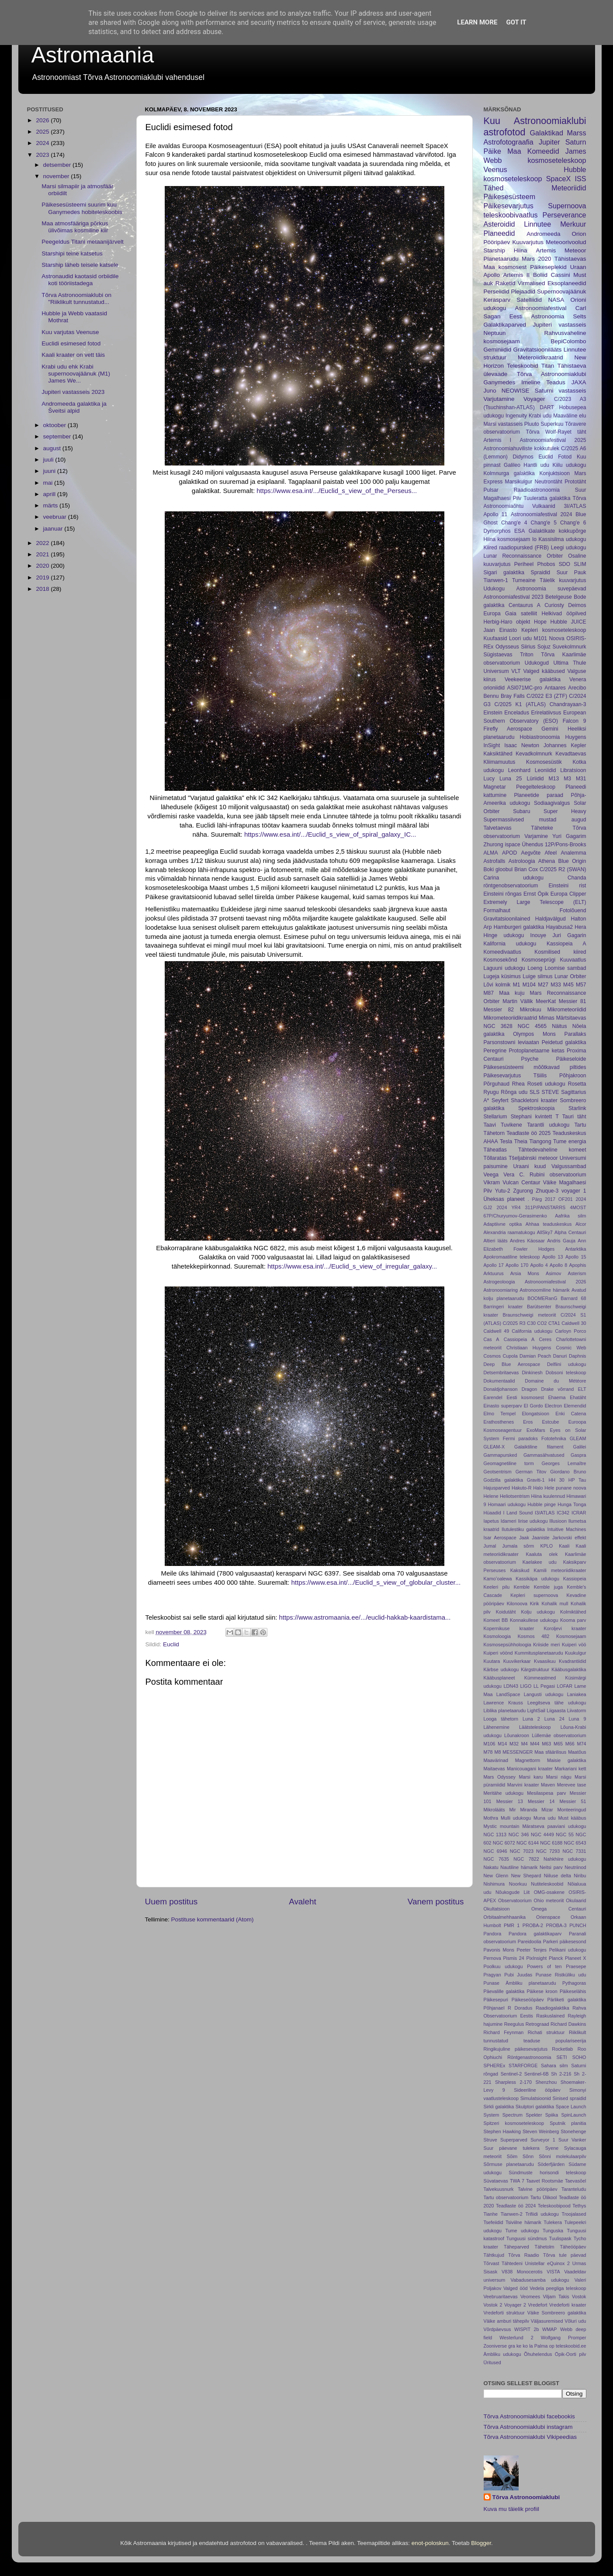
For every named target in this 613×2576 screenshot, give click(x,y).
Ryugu (491, 1092)
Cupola (510, 1356)
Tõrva (533, 432)
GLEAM (578, 1438)
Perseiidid (496, 291)
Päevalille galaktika (504, 1991)
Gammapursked (500, 1455)
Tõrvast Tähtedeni (503, 2263)
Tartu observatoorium (506, 2197)
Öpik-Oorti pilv (570, 2354)
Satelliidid (529, 300)
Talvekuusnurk (499, 2189)
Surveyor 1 (542, 2139)
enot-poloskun (430, 2543)
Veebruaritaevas (501, 2296)
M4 (524, 1743)
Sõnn (528, 2156)
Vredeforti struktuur (504, 2312)
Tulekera (553, 2222)
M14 (502, 1743)
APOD (509, 853)
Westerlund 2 (516, 2337)
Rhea (518, 1084)
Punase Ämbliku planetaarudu (520, 1983)
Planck (556, 1958)
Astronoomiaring (501, 1290)
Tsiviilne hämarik (523, 2222)
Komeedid (543, 151)
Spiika (551, 2114)
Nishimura (494, 1883)
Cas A (491, 1339)
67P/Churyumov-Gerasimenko (515, 1215)
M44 (534, 1743)
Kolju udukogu (538, 1611)
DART (547, 407)
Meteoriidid (568, 188)
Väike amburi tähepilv (507, 2321)
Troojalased (574, 2214)
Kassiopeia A (566, 944)
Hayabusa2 (559, 927)
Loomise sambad (565, 968)
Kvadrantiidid (572, 1661)
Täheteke (542, 828)
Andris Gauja (561, 1240)
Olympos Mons (534, 1034)
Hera (580, 927)
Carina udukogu (514, 878)
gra (511, 2345)
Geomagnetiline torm (509, 1463)
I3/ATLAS (544, 1512)
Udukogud (537, 663)
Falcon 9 (574, 721)
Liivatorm (576, 1710)
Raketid (505, 283)
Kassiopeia (574, 1578)
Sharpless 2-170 (513, 2082)
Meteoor (575, 250)
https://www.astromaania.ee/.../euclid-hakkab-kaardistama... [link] (365, 1617)
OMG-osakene (549, 1892)
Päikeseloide (571, 1059)
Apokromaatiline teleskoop (512, 1256)
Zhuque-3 (547, 1191)
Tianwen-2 (512, 2214)
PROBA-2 (533, 1925)
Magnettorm (527, 1760)
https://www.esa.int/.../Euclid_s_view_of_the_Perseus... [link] (336, 490)
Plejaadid (523, 291)
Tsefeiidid (493, 2222)
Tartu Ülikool (543, 2197)
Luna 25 (510, 779)
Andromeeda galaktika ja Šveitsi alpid (74, 407)
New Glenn (496, 1875)
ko (525, 2345)
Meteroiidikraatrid (540, 357)
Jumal (490, 1545)
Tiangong (540, 1141)
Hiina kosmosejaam (507, 539)
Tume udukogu (522, 2230)
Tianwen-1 (496, 580)
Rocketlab (562, 2049)
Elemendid (575, 1405)
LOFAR (564, 1686)
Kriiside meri (546, 1644)
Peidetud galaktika (564, 1042)
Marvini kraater (523, 1784)
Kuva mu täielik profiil (512, 2509)
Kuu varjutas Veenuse (70, 332)
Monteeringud (572, 1809)
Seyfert (500, 1100)
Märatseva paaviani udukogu (554, 1826)
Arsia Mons (524, 1273)
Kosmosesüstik (544, 762)
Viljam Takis (556, 2296)
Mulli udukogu (516, 1818)
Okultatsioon (497, 1908)
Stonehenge (573, 2131)
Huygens (575, 737)
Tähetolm (544, 2246)
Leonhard (519, 770)
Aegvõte (531, 853)
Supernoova (567, 206)
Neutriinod (575, 1867)
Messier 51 (572, 1801)
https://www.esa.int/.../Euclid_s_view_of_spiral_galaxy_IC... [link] (330, 834)
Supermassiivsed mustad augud (535, 820)
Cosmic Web (571, 1347)
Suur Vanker (572, 2139)
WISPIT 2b (526, 2329)
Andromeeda (543, 234)
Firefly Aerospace (508, 729)
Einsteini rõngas (503, 894)
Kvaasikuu (545, 1661)
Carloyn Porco (570, 1331)
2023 (43, 155)
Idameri (508, 1521)
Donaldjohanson (501, 1389)
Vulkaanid (543, 506)
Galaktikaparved (505, 324)
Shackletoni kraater (534, 1100)
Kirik (534, 1603)
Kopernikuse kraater (509, 1628)
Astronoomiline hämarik (545, 1290)
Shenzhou (546, 2082)
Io (534, 539)
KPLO (546, 1545)
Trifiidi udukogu (541, 2214)
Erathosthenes (499, 1421)
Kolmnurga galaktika (509, 473)
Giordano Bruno (568, 1471)
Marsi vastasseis (503, 424)
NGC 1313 (495, 1834)
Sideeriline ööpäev (537, 2090)
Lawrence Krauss (503, 1702)
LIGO (526, 1686)
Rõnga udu (514, 1092)
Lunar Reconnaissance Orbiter (523, 556)
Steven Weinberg (541, 2131)
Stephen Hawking (502, 2131)
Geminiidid (498, 349)
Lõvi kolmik (497, 985)
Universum (496, 671)
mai (49, 482)
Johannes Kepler (565, 745)
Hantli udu (536, 465)
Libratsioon (573, 770)
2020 (43, 565)
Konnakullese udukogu (534, 1620)
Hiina (520, 250)
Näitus (559, 1026)
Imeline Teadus (543, 382)
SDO (564, 564)
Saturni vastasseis (560, 390)
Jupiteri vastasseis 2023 (73, 392)
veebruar (55, 517)
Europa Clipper (568, 894)
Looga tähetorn (501, 1718)
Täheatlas (495, 1150)
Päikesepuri (496, 1999)
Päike (493, 151)
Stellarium (495, 1117)
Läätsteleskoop (535, 1727)
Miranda (528, 1809)
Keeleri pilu (497, 1587)
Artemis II (516, 275)
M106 (489, 1743)
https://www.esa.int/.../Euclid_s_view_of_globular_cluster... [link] (376, 1582)
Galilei (579, 1446)
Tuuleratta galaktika (546, 498)
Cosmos (492, 1356)
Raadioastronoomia (537, 490)
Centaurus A (524, 605)
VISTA (553, 2271)
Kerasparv (497, 300)
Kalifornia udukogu (510, 944)
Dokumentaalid (499, 1380)
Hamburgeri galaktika (519, 927)
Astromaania (92, 55)
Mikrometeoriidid (566, 1010)
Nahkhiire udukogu (565, 1859)
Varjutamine (499, 399)
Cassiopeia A (519, 1339)
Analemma (573, 853)
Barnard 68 (573, 1298)
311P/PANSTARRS (545, 1207)
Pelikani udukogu (567, 1949)
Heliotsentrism (515, 1496)
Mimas (546, 1018)
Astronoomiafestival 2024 (541, 514)
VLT (515, 671)
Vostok (579, 2296)
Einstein (493, 713)
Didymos (523, 457)
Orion (578, 234)
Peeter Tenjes (532, 1949)
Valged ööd (515, 2288)
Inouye (538, 935)
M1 (516, 985)
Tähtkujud (494, 2255)
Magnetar (495, 787)
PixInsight (536, 1958)
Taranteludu (573, 2189)
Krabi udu (540, 416)
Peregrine (495, 1051)
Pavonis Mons (499, 1949)
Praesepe (576, 1966)
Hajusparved (497, 1487)
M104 (529, 985)
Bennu (491, 696)
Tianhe (491, 2214)
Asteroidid (499, 224)
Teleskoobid (522, 365)
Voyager (534, 399)
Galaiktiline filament (539, 1446)
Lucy (489, 779)
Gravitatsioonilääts (537, 349)
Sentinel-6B (536, 2073)
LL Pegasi (544, 1686)
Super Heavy (565, 811)
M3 (567, 779)
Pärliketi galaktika (566, 1999)
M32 (514, 1743)
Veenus (495, 169)
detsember (58, 165)
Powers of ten (544, 1966)
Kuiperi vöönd (498, 1652)
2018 (43, 589)
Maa (514, 151)
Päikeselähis (573, 1991)
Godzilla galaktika (503, 1480)
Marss (576, 133)
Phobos (546, 564)
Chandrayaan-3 (568, 704)
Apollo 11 (496, 514)
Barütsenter (539, 1306)
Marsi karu (531, 1776)
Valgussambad (568, 1166)
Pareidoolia (529, 1941)
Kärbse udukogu (501, 1669)
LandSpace (508, 1694)
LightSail (536, 1710)
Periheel (524, 564)
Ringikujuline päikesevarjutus (516, 2049)
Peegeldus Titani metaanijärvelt (83, 241)
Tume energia (569, 1141)
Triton (526, 655)
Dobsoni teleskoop (566, 1372)
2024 (43, 143)
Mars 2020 (536, 258)
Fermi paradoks (520, 1438)
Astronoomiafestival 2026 (555, 1281)
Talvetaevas (498, 828)
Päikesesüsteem (510, 196)
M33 (556, 985)
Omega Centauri (558, 1908)
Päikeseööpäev (528, 1999)
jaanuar (54, 528)
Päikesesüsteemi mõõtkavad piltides (535, 1067)
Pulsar (491, 490)
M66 (570, 1743)
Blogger (481, 2543)
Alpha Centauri (570, 1232)
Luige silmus (537, 976)
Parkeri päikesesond (564, 1941)
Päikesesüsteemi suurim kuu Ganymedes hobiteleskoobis (82, 208)
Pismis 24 (513, 1958)
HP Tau (577, 1480)
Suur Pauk (571, 572)
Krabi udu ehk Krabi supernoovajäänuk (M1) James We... (76, 373)
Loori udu (520, 638)
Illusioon (558, 1521)
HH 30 (556, 1480)
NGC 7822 (526, 1859)
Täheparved (516, 2246)
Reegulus (514, 2024)
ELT (582, 1389)
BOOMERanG (542, 1298)
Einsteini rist (567, 886)
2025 (43, 131)
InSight (492, 745)
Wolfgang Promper (563, 2337)
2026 (43, 120)
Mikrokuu (530, 1010)
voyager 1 (573, 1191)
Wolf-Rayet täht (565, 432)
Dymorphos (497, 531)
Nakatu (491, 1867)
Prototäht (575, 482)
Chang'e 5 (543, 523)
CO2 (542, 1323)
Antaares (555, 688)
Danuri (560, 1356)
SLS (535, 1092)
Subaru (521, 811)
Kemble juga (548, 1587)
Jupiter (549, 142)
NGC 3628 (498, 1026)
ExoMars (535, 1430)
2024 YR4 (508, 1207)
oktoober (55, 425)
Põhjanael (494, 2007)
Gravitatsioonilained (507, 919)
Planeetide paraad (539, 795)
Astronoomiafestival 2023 (514, 597)
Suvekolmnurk (569, 647)
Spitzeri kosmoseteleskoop (514, 2123)
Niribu (580, 1875)
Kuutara (492, 1661)
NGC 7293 (548, 1851)
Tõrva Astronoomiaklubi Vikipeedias (530, 2437)
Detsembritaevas (501, 1372)
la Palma (538, 2345)
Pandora (493, 1933)
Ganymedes (500, 382)
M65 (558, 1743)
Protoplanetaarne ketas (536, 1051)
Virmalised (531, 283)
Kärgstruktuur (535, 1669)
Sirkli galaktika (499, 2106)
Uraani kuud (529, 1166)
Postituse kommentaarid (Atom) (212, 1919)
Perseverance (564, 215)
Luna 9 (577, 1718)
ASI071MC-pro (524, 688)
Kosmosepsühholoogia (507, 1644)
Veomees (530, 2296)
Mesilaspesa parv (546, 1793)
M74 (581, 1743)
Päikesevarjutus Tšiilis (515, 1075)
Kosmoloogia (497, 1636)
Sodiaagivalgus (552, 803)
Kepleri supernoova (534, 1595)
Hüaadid (492, 1512)
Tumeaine (524, 580)
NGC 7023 (521, 1851)
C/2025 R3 (514, 1323)
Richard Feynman (504, 2032)
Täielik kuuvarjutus (563, 580)
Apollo (492, 275)
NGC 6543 (575, 1842)
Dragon (529, 1389)
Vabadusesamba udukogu (540, 2280)
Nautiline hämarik (518, 1867)
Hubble (558, 622)
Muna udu (544, 1818)
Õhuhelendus (538, 2354)
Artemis (546, 250)
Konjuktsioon (554, 473)
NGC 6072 (504, 1842)
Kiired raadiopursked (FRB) (516, 548)
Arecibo (577, 688)
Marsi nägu (558, 1776)
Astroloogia (522, 861)
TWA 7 (517, 2180)
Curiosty (554, 605)
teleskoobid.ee (571, 2345)
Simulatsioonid (535, 2098)
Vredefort (537, 2304)
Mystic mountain (501, 1826)
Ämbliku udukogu (502, 2354)
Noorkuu (518, 1883)
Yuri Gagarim (569, 836)
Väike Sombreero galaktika (556, 2312)
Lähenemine (496, 1727)
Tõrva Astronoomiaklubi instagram (528, 2427)
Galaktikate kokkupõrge (557, 531)
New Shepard (526, 1875)
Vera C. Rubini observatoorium (544, 1175)
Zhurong (493, 844)
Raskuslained (550, 2015)
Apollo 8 (558, 1265)
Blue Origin (572, 861)
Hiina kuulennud (548, 1496)
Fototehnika (553, 1438)
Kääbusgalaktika (568, 1669)
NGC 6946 (495, 1851)
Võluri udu (575, 2321)
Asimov (553, 1273)
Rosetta (577, 1084)
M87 (489, 993)
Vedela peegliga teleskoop (558, 2288)
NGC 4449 (542, 1834)
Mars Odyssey (500, 1776)
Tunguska (553, 2230)
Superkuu (552, 424)
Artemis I (498, 440)
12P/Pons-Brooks (565, 844)
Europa (492, 613)
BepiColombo (568, 341)
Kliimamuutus (500, 762)
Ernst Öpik (536, 894)
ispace (512, 844)
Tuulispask (560, 2238)
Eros (528, 1421)
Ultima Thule (569, 663)
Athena (546, 861)
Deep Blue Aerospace (512, 1364)
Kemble (522, 1587)
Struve (490, 2139)
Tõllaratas (495, 1158)
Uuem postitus (171, 1901)
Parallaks (575, 1034)
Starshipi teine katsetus (72, 253)
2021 (43, 554)
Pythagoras (574, 1983)
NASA (556, 300)
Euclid (171, 1644)
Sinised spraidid (569, 2098)
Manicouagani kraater (530, 1768)
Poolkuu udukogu (503, 1966)
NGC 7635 (496, 1859)
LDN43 (510, 1686)
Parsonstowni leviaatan (511, 1042)
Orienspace (548, 1917)
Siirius (528, 647)
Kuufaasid (495, 638)
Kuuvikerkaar (517, 1661)
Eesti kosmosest (525, 1397)
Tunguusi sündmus (526, 2238)
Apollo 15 (575, 1256)
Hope (540, 622)
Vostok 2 (493, 2304)
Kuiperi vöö (574, 1644)
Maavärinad (496, 1760)
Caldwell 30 (573, 1323)
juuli (49, 459)
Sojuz (544, 647)
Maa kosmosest (505, 267)
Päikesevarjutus (508, 206)
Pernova (492, 1958)
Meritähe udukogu (504, 1793)
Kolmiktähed (573, 1611)
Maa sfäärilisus (550, 1752)
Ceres (545, 1339)
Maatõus (577, 1752)
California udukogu (532, 1331)
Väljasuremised (547, 2321)
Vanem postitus (436, 1901)
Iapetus (491, 1521)
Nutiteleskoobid (547, 1883)
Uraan (578, 267)
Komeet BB (496, 1620)
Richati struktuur (546, 2032)
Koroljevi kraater (565, 1628)
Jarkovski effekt (569, 1537)
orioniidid (494, 688)
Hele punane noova (565, 1487)
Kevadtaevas (570, 754)
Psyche (530, 1059)
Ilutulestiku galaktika (523, 1529)
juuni (50, 471)
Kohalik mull (554, 1603)
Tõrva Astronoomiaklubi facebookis (529, 2416)
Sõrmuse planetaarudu (509, 2164)
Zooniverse (495, 2345)
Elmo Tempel (500, 1413)
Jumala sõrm (518, 1545)
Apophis (577, 1265)
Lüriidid (535, 779)
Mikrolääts (494, 1809)
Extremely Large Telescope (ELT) (535, 902)
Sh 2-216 (561, 2073)
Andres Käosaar (527, 1240)
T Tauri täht (571, 1117)
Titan (547, 365)
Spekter (534, 2114)
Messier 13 (509, 1801)
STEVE (550, 1092)
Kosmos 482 (534, 1636)
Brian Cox (526, 869)
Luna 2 (531, 1718)
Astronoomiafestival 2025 (552, 440)
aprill (50, 494)
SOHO (579, 2057)
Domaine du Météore (555, 1380)
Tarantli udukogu (548, 1125)
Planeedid (499, 233)
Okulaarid (576, 1900)
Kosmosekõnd (500, 960)
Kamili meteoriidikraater (560, 1570)
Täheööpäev (573, 2246)
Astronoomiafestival (541, 308)
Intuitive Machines (566, 1529)
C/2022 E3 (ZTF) (546, 696)
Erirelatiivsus (546, 713)
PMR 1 (511, 1925)
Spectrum (512, 2114)
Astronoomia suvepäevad (551, 589)
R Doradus (520, 2007)
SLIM (580, 564)
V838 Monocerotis (522, 2271)
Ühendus (533, 844)
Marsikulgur (519, 482)
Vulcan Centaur (521, 1182)
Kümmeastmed (540, 1677)
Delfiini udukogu (566, 1364)
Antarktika (575, 1249)
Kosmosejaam (571, 1636)
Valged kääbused (544, 671)
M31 (581, 779)
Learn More (477, 22)
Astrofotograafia (508, 142)
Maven (548, 1784)
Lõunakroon (516, 1735)
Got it (516, 22)
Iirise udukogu (533, 1521)
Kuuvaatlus (573, 960)
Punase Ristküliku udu (561, 1974)
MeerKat (546, 1001)
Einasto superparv (503, 1405)
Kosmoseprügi (539, 960)
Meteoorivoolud (566, 242)
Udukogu (494, 589)
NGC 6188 (551, 1842)
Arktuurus (494, 1273)
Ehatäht (578, 1397)
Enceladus (516, 713)
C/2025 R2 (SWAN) (563, 869)
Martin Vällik (517, 1001)
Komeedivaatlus (502, 952)
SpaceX (558, 179)
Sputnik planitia (568, 2123)
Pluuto (531, 424)
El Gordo (533, 1405)
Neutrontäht (548, 482)
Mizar (547, 1809)
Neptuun (495, 333)
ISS (580, 179)
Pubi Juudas (518, 1974)
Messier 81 (572, 1001)
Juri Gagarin (569, 935)
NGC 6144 (527, 1842)
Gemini (549, 729)
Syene (552, 2148)
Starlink (577, 1108)
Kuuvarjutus (528, 242)
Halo (538, 1487)
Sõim (512, 2156)
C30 (531, 1323)
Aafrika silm (570, 1215)
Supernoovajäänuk (561, 291)
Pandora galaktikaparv (535, 1933)
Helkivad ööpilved (563, 613)
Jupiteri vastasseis (559, 324)
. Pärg (535, 1199)
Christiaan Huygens (528, 1347)
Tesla (506, 1141)
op (551, 2345)
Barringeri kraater (503, 1306)
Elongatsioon (535, 1413)
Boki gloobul (498, 869)
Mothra (491, 1818)
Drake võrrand (557, 1389)
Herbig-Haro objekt (507, 622)
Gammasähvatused (544, 1455)
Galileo (512, 465)
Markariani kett (570, 1768)
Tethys (579, 2205)
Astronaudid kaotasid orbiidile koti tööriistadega (80, 279)
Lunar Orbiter (570, 976)
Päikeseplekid (548, 267)
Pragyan (492, 1974)
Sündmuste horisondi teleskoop (547, 2172)
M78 (488, 1752)
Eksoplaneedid (566, 283)
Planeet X (575, 1958)
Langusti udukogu (544, 1694)
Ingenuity (516, 416)
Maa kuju (511, 993)
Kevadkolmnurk (534, 754)
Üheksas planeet (504, 1199)
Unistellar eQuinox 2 (547, 2263)
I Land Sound (518, 1512)
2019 (43, 577)
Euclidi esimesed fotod (71, 343)
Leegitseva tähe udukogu (556, 1702)
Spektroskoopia (536, 1108)
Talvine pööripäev (538, 2189)
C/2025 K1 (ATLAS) (520, 704)
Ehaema (556, 1397)
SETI (562, 2057)
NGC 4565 (532, 1026)
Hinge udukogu (504, 935)
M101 (540, 638)
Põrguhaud (496, 1084)
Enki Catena (570, 1413)
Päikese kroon (541, 1991)
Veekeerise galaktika (533, 679)
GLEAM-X (494, 1446)
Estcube (550, 1421)
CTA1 (554, 1323)
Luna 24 (554, 1718)
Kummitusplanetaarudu (539, 1652)
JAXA (578, 382)
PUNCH (577, 1925)
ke (518, 2345)
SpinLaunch (573, 2114)
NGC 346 (519, 1834)
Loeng (534, 968)
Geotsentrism (498, 1471)
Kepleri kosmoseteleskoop (553, 630)
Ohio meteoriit (549, 1900)
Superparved (513, 2139)
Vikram (492, 1182)
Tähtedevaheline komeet (552, 1150)
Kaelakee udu (540, 1562)
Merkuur (573, 224)
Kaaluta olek (542, 1554)
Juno (490, 390)
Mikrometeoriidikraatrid (510, 1018)
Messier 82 (499, 1010)
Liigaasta (556, 1710)
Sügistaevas (498, 655)
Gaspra (578, 1455)
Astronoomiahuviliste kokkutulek (521, 448)
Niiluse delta (557, 1875)
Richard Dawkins (568, 2024)
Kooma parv (573, 1620)
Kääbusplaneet (499, 1677)
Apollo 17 (494, 1265)
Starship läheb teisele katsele (80, 265)
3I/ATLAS (575, 506)
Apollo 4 (539, 1265)
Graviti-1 (536, 1480)
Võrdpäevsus (497, 2329)
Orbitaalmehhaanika (505, 1917)
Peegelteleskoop (535, 787)
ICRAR (578, 1512)
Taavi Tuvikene (503, 1125)
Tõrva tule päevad (564, 2255)
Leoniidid (545, 770)
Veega (491, 1175)
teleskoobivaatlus (511, 215)
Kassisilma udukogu (562, 539)
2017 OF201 (559, 1199)
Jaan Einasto (500, 630)
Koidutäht (506, 1611)
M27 (543, 985)
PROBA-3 (556, 1925)
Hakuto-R (522, 1487)
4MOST (578, 1207)
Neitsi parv (551, 1867)
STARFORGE (523, 2065)
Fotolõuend (573, 910)
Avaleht (302, 1901)
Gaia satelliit (521, 613)
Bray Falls (513, 696)
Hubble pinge (541, 1504)
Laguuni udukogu (504, 968)
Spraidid (541, 572)
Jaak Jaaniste (534, 1537)
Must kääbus (572, 1818)
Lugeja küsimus (502, 976)
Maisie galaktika (566, 1760)
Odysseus (507, 647)
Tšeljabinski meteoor (533, 1158)
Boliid (540, 275)
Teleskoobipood (554, 2205)
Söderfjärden (551, 2164)
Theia (520, 1141)
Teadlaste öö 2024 (516, 2205)
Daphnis (577, 1356)
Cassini (560, 275)
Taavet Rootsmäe (544, 2180)
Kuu (492, 120)
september (58, 436)
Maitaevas (494, 1768)
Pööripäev (497, 242)
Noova (557, 638)
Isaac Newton (521, 745)
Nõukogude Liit (512, 1892)
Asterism (577, 1273)
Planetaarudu (501, 258)
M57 (581, 985)
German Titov (531, 1471)
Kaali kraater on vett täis (73, 355)
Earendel (493, 1397)
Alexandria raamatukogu (509, 1232)
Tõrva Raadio (523, 2255)
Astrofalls (495, 861)
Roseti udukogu (546, 1084)
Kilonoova (517, 1603)
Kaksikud (520, 1570)
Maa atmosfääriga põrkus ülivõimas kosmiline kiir (75, 227)
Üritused (492, 2362)
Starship (495, 250)
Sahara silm (554, 2065)
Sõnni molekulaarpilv (562, 2156)
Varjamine (536, 836)
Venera (577, 679)
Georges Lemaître (564, 1463)
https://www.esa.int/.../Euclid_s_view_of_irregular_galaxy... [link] (352, 1266)
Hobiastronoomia (540, 737)
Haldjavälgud (550, 919)
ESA (519, 531)
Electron (553, 1405)
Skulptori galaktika (535, 2106)
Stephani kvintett (531, 1117)
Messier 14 (541, 1801)
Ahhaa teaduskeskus (549, 1224)
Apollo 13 (552, 1256)
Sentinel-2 (511, 2073)
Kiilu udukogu (569, 465)
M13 (554, 779)
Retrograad (537, 2024)
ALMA (491, 853)
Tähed (494, 188)
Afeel (550, 853)
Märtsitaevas (571, 1018)
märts (51, 505)
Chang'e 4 (514, 523)
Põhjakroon (572, 1075)
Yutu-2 (502, 1191)
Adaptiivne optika (503, 1224)
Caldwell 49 (496, 1331)
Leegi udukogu (568, 548)
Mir (512, 1809)
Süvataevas (496, 2180)
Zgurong (523, 1191)
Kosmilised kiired (560, 952)
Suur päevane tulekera (512, 2148)
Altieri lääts (496, 1240)
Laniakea (576, 1694)
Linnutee (537, 224)
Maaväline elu (569, 416)
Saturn (575, 142)
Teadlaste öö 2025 (528, 1133)
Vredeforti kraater (567, 2304)
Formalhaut (497, 910)
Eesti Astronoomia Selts (547, 316)
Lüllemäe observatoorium (559, 1735)
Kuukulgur (575, 1652)
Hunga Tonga (572, 1504)
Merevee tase (571, 1784)
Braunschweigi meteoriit (529, 1314)
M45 (568, 985)
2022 (43, 543)
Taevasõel (575, 2180)
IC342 (563, 1512)
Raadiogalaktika (552, 2007)
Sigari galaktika (504, 572)
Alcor (580, 1224)
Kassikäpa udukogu (537, 1578)
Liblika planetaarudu (505, 1710)
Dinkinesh (532, 1372)
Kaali (564, 1545)
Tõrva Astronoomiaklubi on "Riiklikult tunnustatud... (76, 298)
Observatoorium (515, 1900)
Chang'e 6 (573, 523)
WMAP (549, 2329)
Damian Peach (535, 1356)
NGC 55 (565, 1834)
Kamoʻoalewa (498, 1578)
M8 (497, 1752)
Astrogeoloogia (499, 1281)
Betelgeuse (558, 597)
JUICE (578, 622)
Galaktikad (546, 133)
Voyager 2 (515, 2304)
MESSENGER (517, 1752)
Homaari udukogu (507, 1504)
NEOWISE (516, 390)
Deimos (577, 605)
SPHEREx (495, 2065)
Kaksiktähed (498, 754)
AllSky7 (545, 1232)
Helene (491, 1496)
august (52, 448)
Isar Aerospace (500, 1537)
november (57, 176)
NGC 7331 (574, 1851)
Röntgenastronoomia (529, 2057)
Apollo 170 (517, 1265)
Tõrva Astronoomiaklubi (551, 374)
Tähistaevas (570, 258)
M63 (546, 1743)
